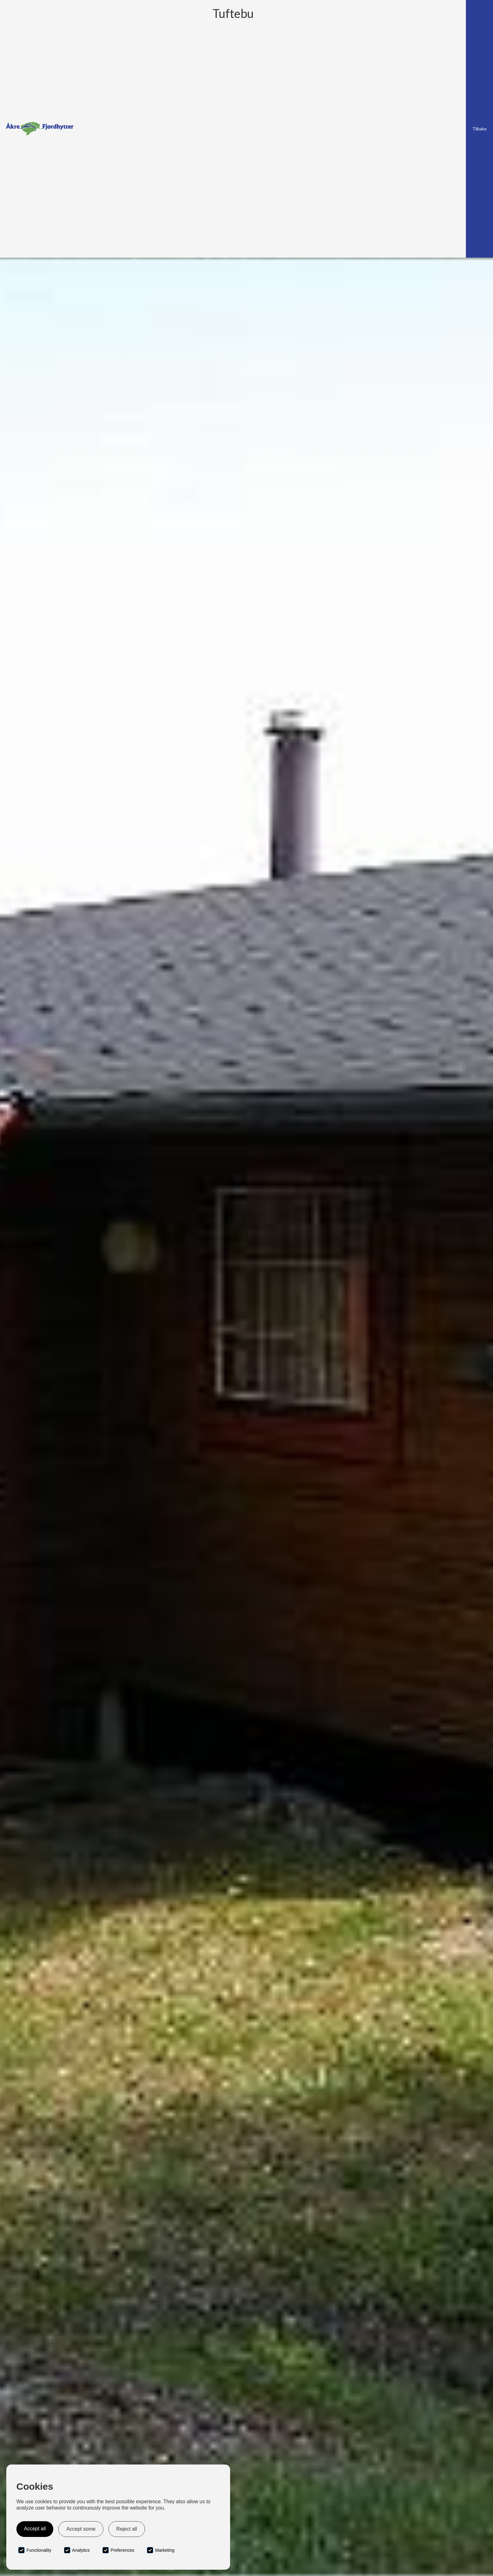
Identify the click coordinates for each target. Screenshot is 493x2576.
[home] (40, 129)
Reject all (126, 2529)
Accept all (35, 2528)
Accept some (80, 2529)
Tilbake (479, 128)
